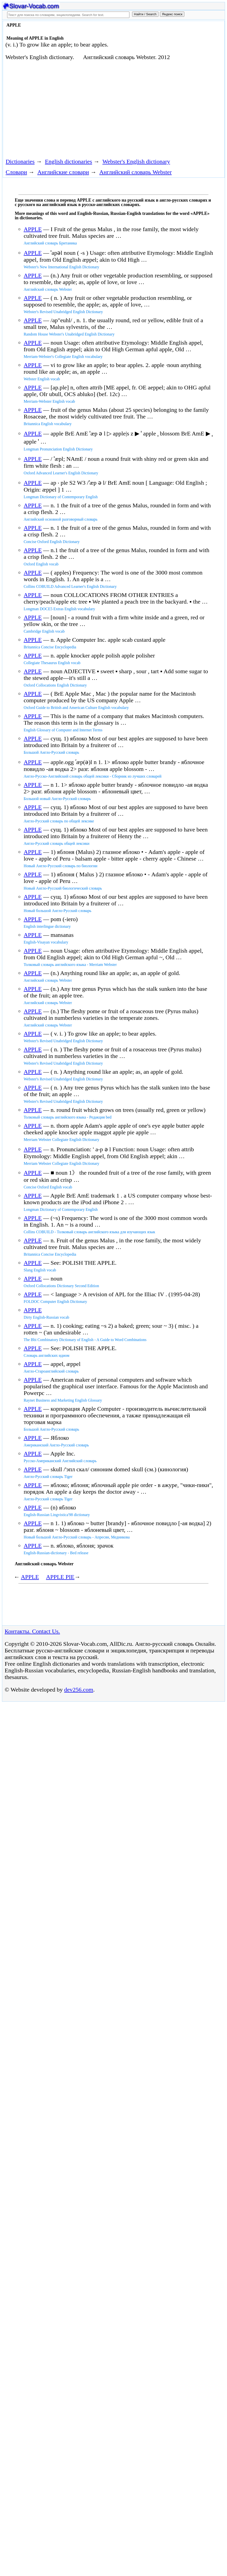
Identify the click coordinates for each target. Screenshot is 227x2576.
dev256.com (78, 1689)
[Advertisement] (92, 108)
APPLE (33, 229)
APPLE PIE (60, 1577)
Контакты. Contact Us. (32, 1631)
